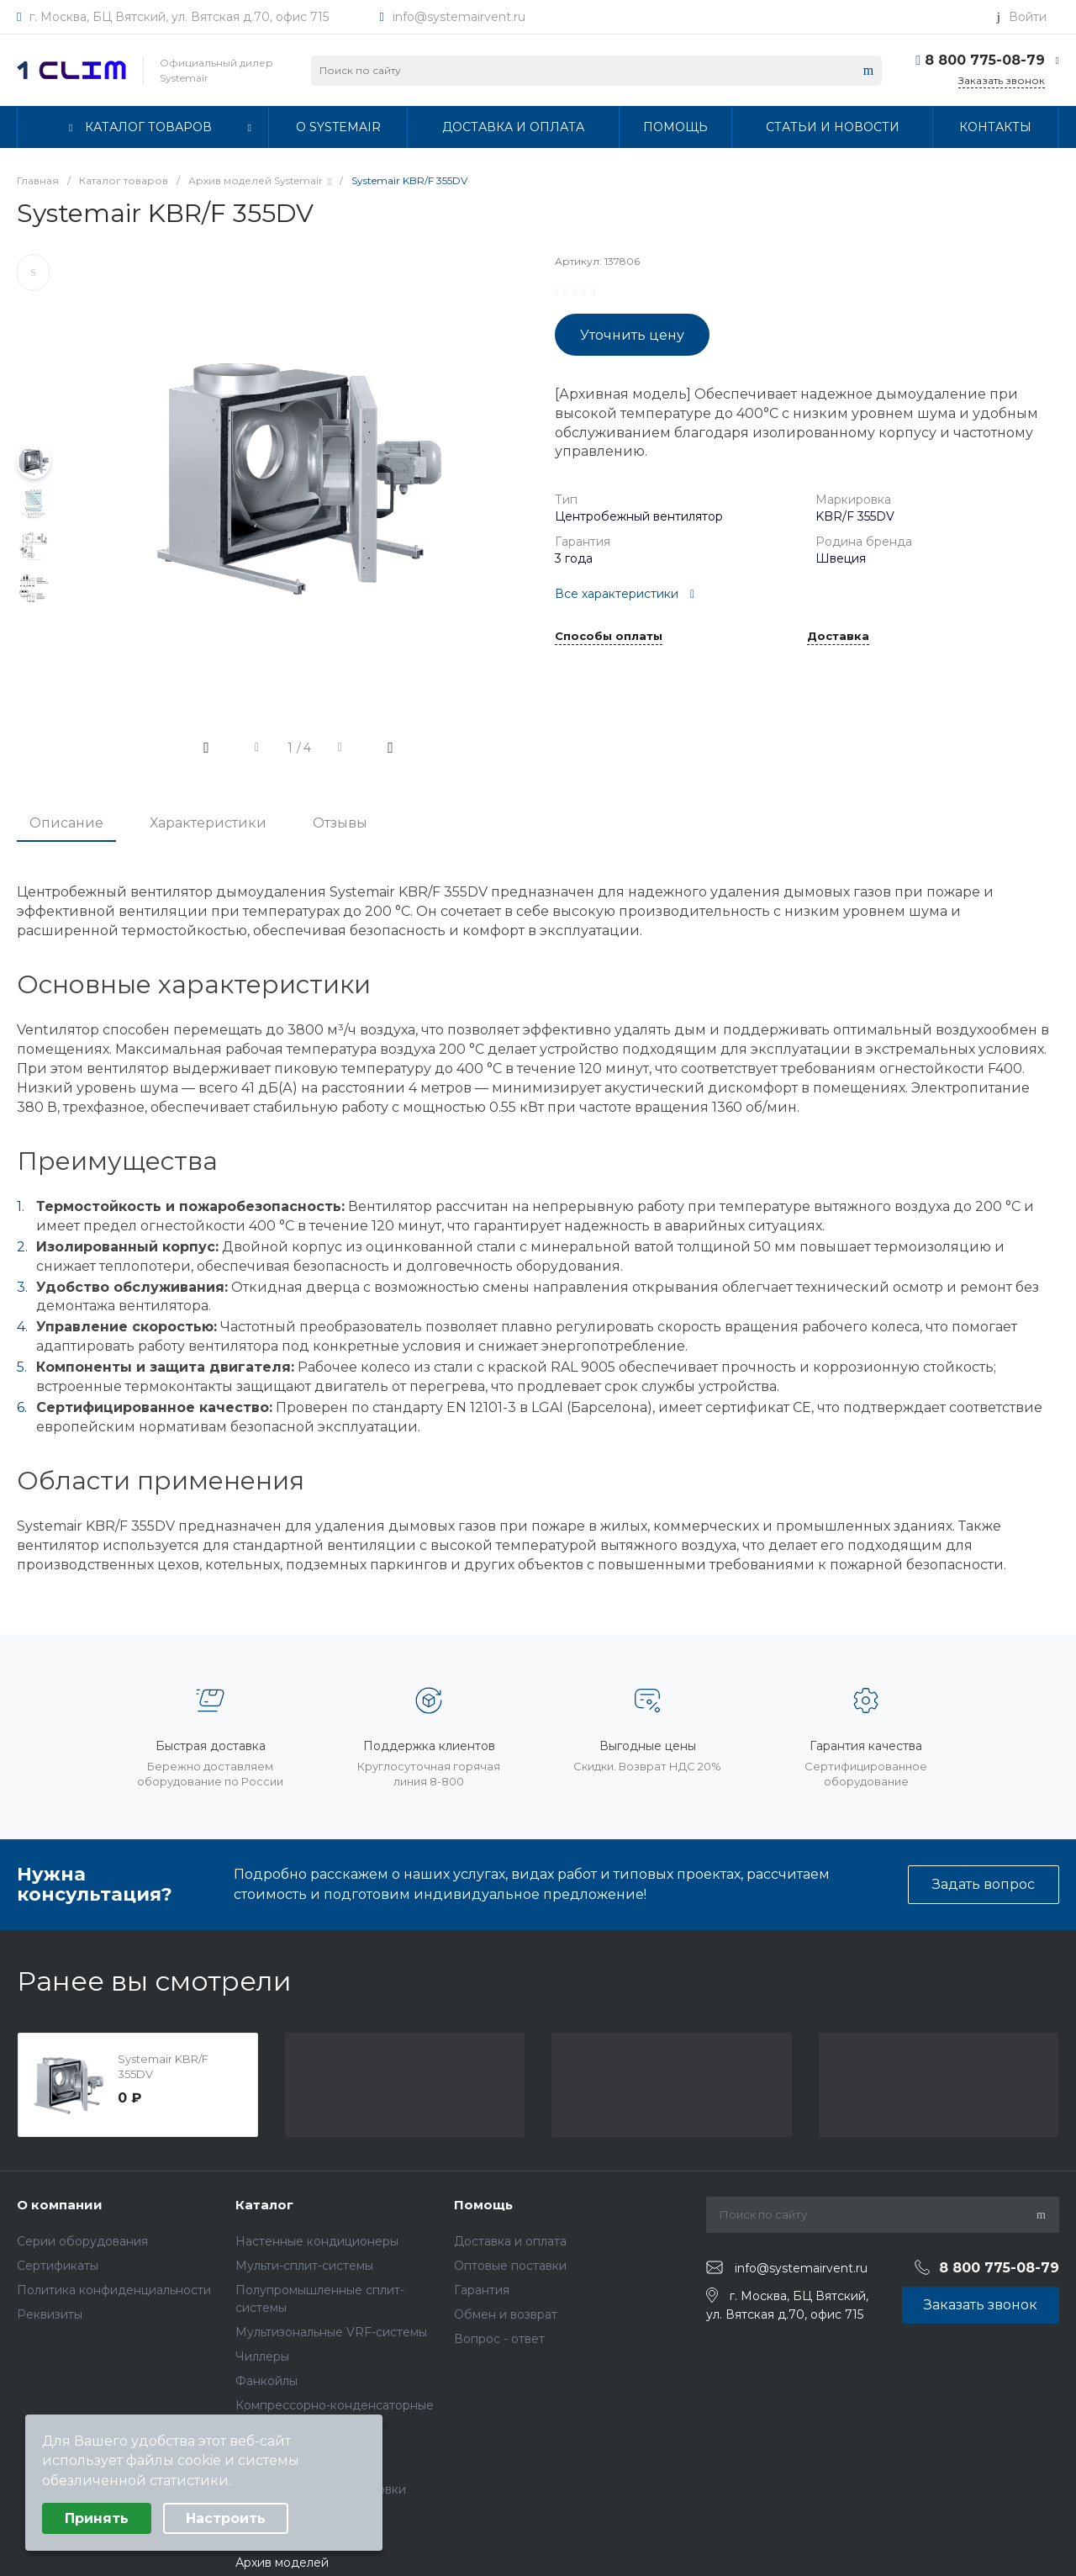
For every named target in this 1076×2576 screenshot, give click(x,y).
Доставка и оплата (510, 2241)
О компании (60, 2205)
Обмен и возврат (505, 2314)
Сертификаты (57, 2265)
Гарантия (481, 2290)
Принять (97, 2518)
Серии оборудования (82, 2241)
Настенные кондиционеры (316, 2241)
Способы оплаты (608, 637)
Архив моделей (282, 2562)
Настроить (226, 2518)
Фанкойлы (266, 2380)
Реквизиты (49, 2314)
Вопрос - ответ (499, 2338)
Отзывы (340, 823)
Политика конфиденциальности (114, 2290)
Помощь (483, 2205)
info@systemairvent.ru (459, 16)
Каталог (264, 2205)
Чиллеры (262, 2356)
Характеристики (208, 823)
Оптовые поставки (510, 2265)
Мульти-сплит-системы (304, 2265)
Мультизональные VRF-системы (331, 2332)
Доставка (838, 637)
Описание (66, 823)
